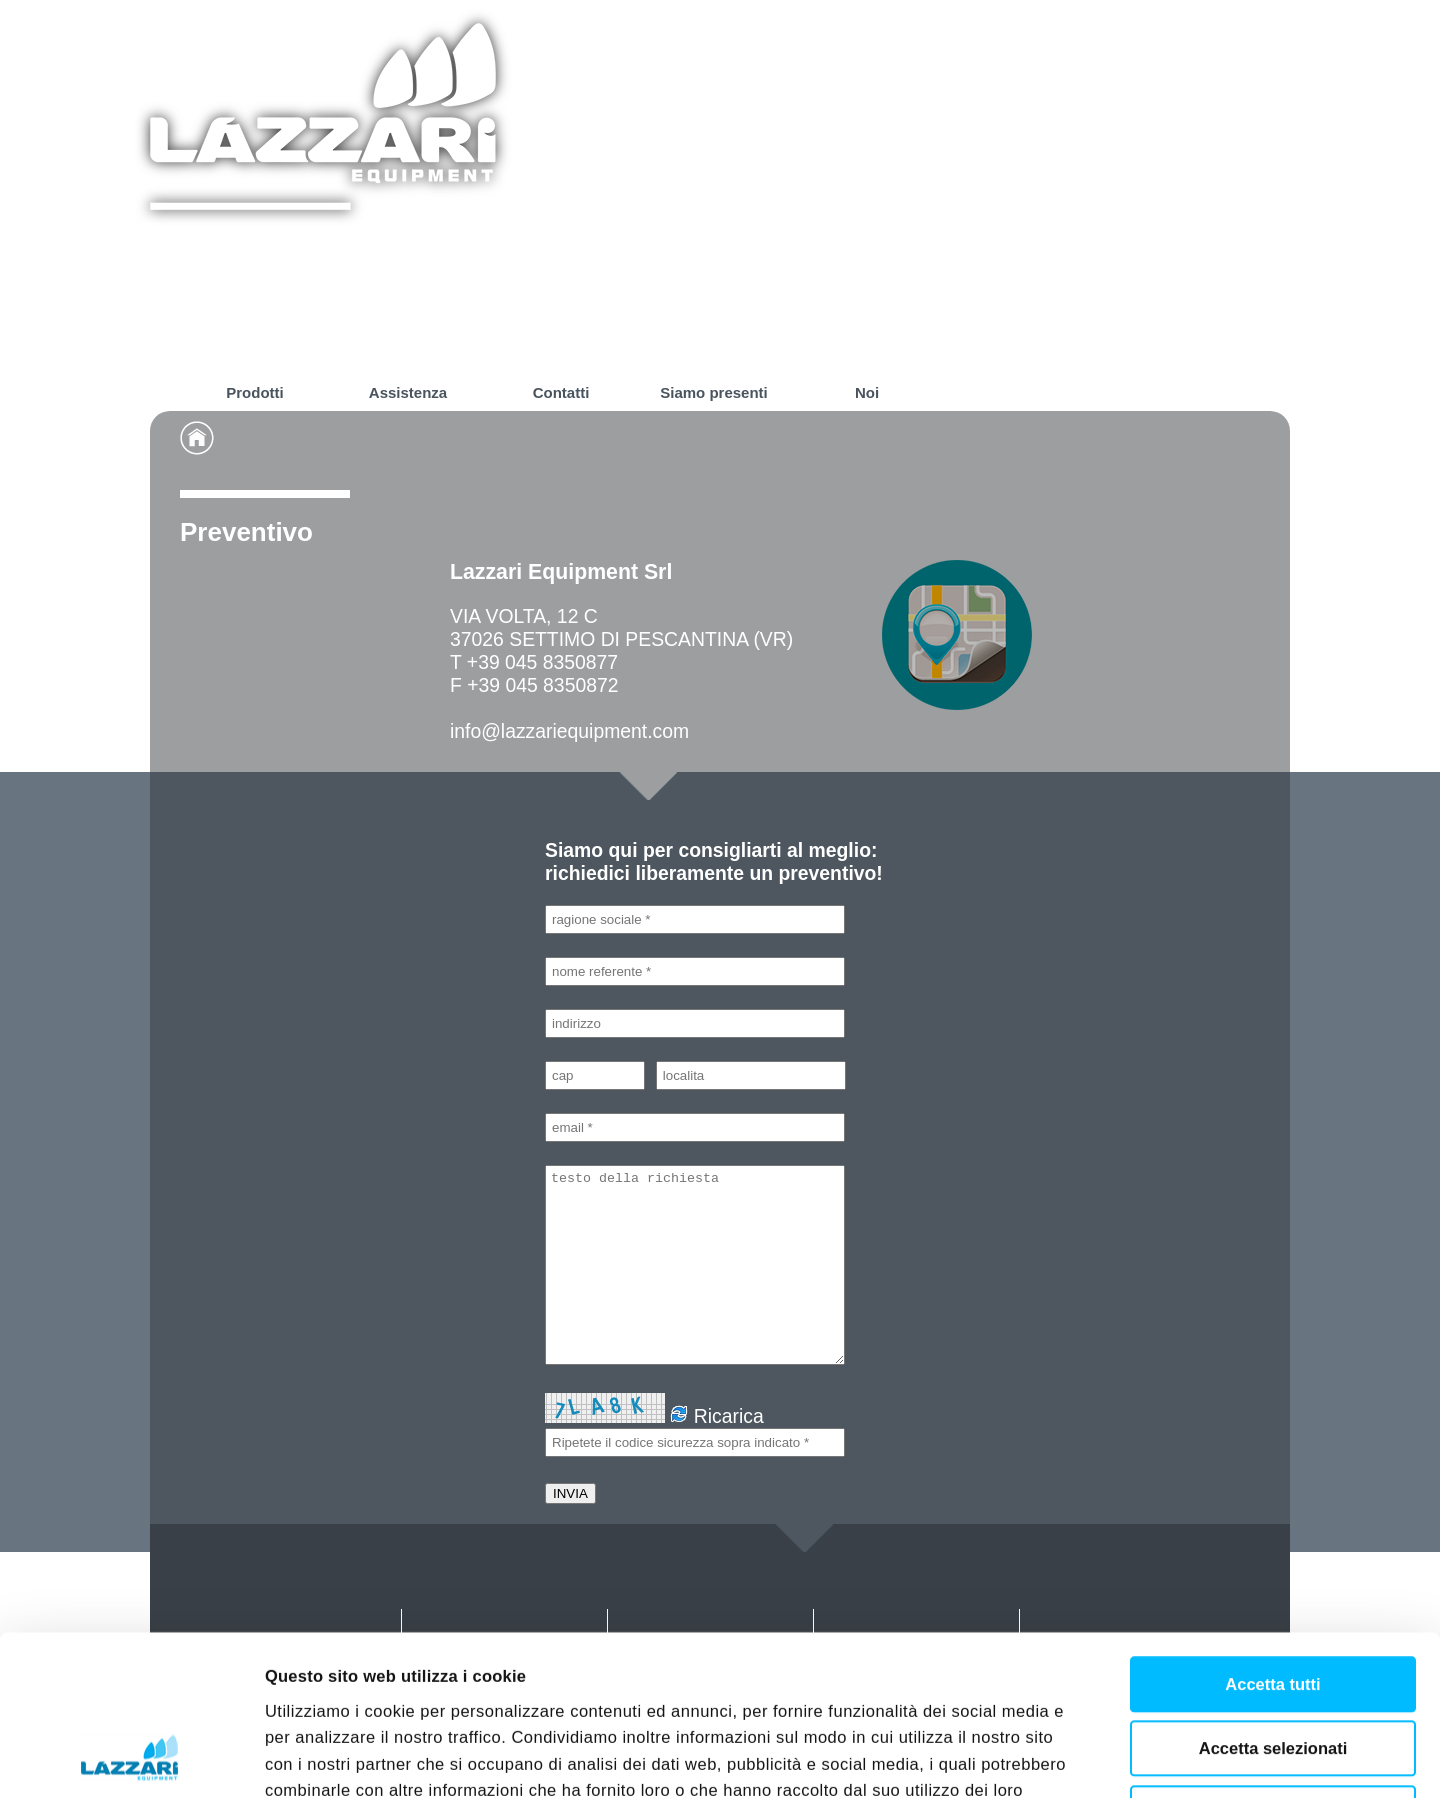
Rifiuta (1272, 1663)
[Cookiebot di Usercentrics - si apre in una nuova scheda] (129, 1757)
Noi (867, 392)
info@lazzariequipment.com (569, 731)
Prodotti (255, 392)
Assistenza (408, 392)
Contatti (561, 392)
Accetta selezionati (1273, 1598)
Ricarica (716, 1416)
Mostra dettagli (1111, 1758)
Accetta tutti (1272, 1534)
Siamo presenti (714, 392)
